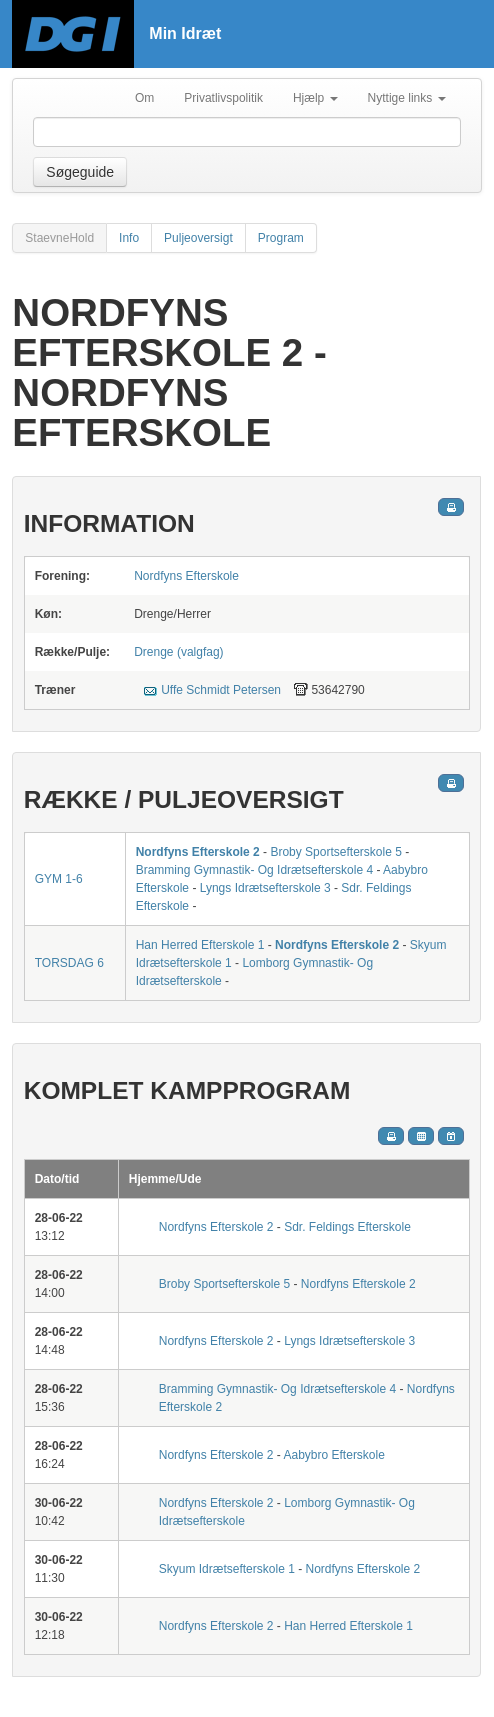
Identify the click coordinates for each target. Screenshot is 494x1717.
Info (129, 238)
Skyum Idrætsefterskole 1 (227, 1569)
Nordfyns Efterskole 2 (198, 852)
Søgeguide (80, 172)
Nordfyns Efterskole (186, 576)
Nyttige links (407, 98)
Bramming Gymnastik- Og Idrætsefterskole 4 (254, 870)
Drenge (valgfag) (178, 652)
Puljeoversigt (198, 238)
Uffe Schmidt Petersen (221, 690)
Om (144, 98)
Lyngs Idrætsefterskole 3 (265, 888)
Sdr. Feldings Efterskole (347, 1227)
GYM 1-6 (59, 879)
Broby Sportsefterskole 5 (335, 852)
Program (281, 238)
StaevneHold (59, 238)
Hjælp (315, 98)
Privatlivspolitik (223, 98)
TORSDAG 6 (69, 963)
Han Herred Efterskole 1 (200, 945)
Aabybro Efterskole (334, 1455)
